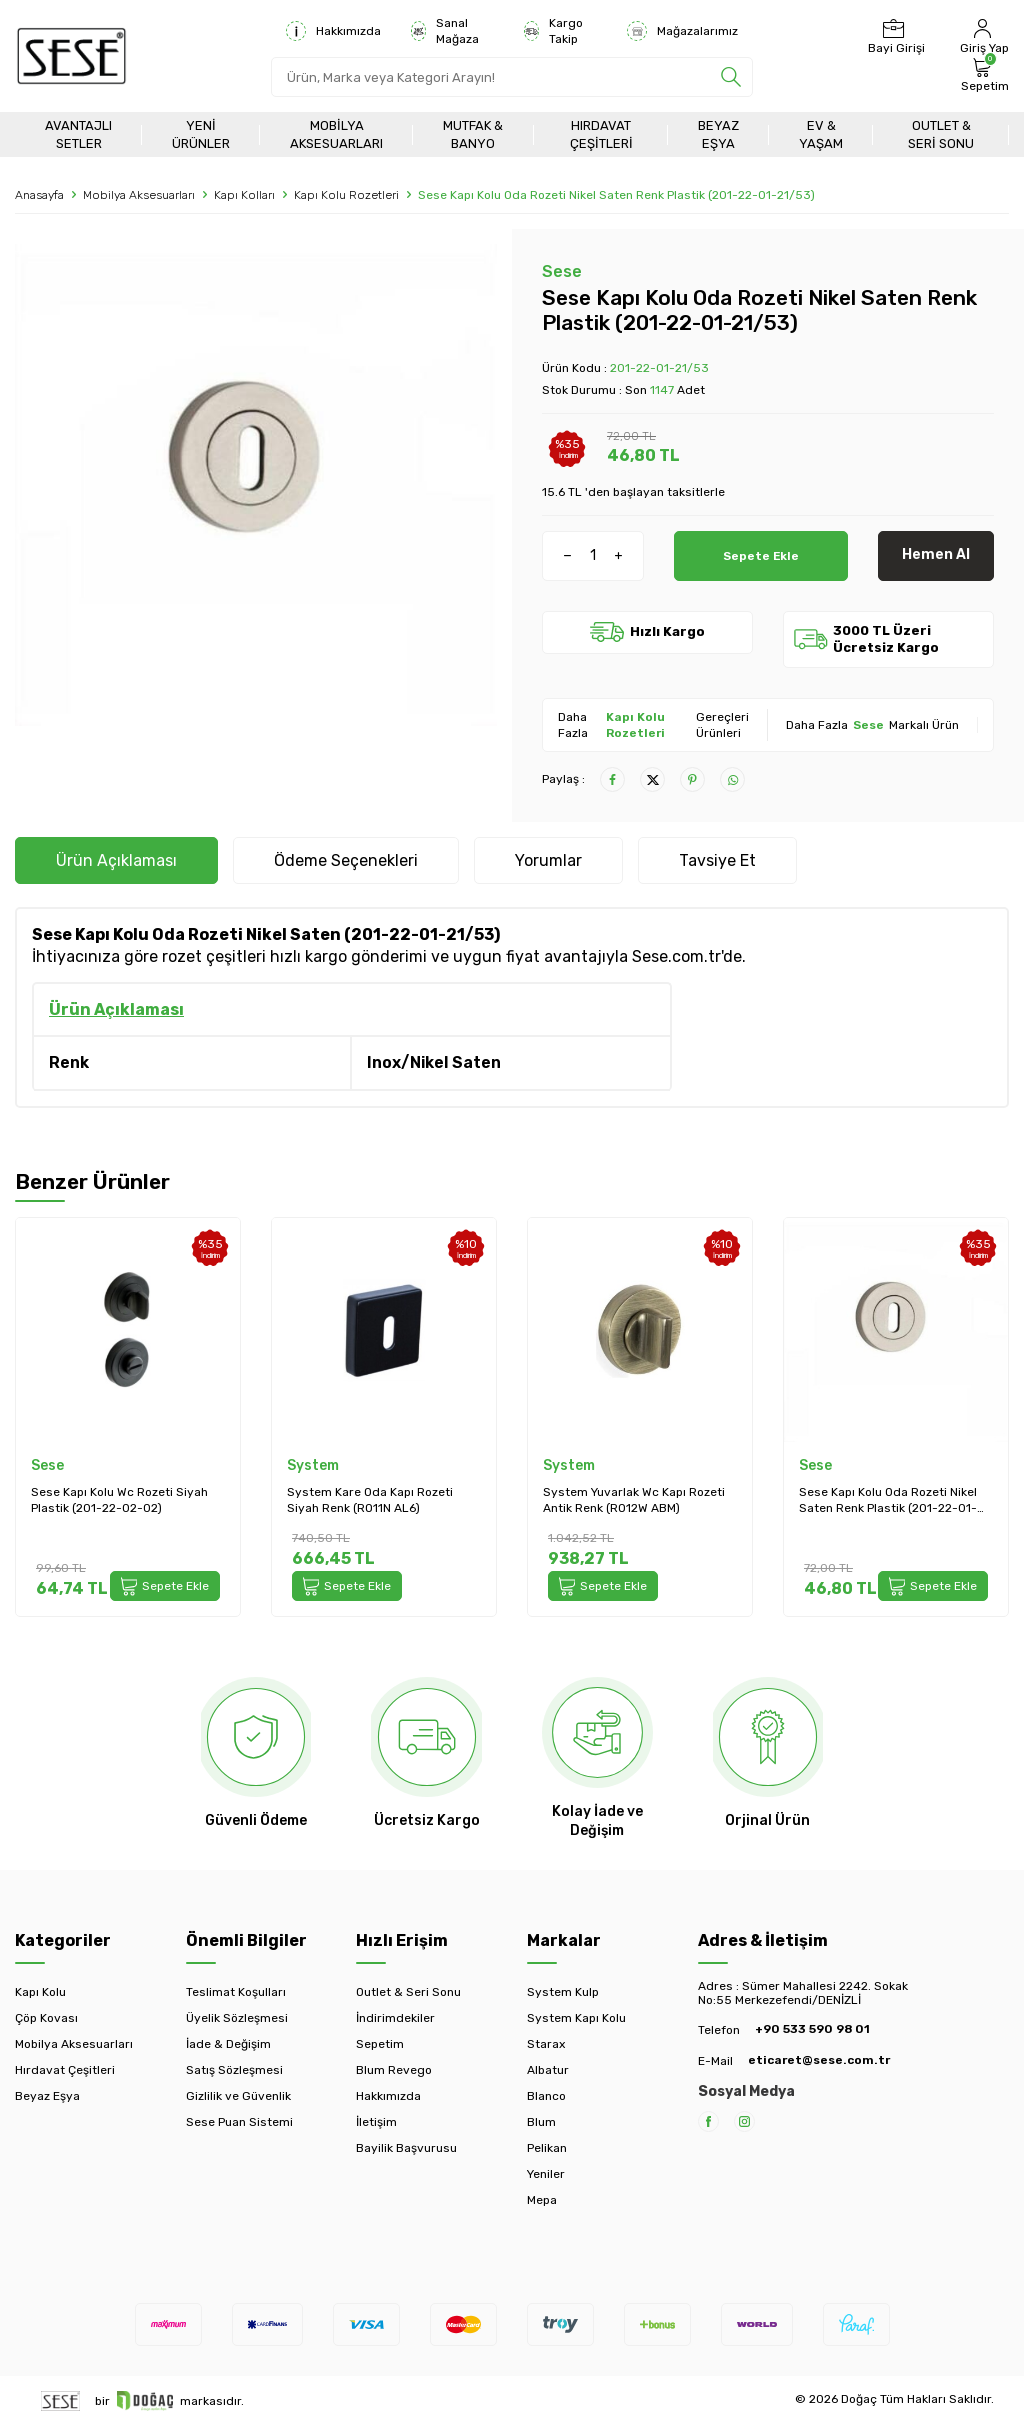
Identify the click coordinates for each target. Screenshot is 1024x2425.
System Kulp (563, 1992)
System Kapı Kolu (576, 2018)
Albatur (548, 2070)
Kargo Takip (553, 31)
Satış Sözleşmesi (234, 2070)
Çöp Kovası (46, 2018)
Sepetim (380, 2044)
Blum (541, 2122)
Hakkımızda (333, 31)
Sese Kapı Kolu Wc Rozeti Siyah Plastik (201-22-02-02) (119, 1500)
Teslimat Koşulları (236, 1992)
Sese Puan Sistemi (239, 2122)
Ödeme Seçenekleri (346, 860)
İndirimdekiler (395, 2018)
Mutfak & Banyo (473, 134)
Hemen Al (936, 554)
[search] (731, 77)
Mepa (542, 2200)
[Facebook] (708, 2121)
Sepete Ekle (760, 554)
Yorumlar (548, 860)
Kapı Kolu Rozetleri (346, 195)
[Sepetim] (982, 75)
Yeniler (546, 2174)
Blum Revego (394, 2070)
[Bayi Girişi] (894, 37)
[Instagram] (744, 2121)
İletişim (376, 2122)
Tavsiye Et (717, 860)
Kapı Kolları (244, 195)
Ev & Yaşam (821, 134)
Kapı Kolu (40, 1992)
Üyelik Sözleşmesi (237, 2018)
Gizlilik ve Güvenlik (238, 2096)
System (313, 1465)
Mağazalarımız (682, 31)
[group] (256, 485)
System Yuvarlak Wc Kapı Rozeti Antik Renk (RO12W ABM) (634, 1500)
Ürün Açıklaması (116, 860)
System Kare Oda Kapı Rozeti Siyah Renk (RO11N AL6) (370, 1500)
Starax (546, 2044)
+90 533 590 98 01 (812, 2029)
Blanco (546, 2096)
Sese (562, 271)
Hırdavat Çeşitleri (601, 134)
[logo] (71, 56)
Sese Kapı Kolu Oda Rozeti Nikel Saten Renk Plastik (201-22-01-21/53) (888, 1500)
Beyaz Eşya (718, 134)
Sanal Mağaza (445, 31)
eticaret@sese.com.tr (819, 2060)
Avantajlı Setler (78, 134)
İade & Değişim (228, 2044)
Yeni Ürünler (201, 134)
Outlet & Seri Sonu (941, 134)
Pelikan (547, 2148)
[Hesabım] (982, 37)
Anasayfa (39, 195)
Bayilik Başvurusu (406, 2148)
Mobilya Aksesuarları (336, 134)
